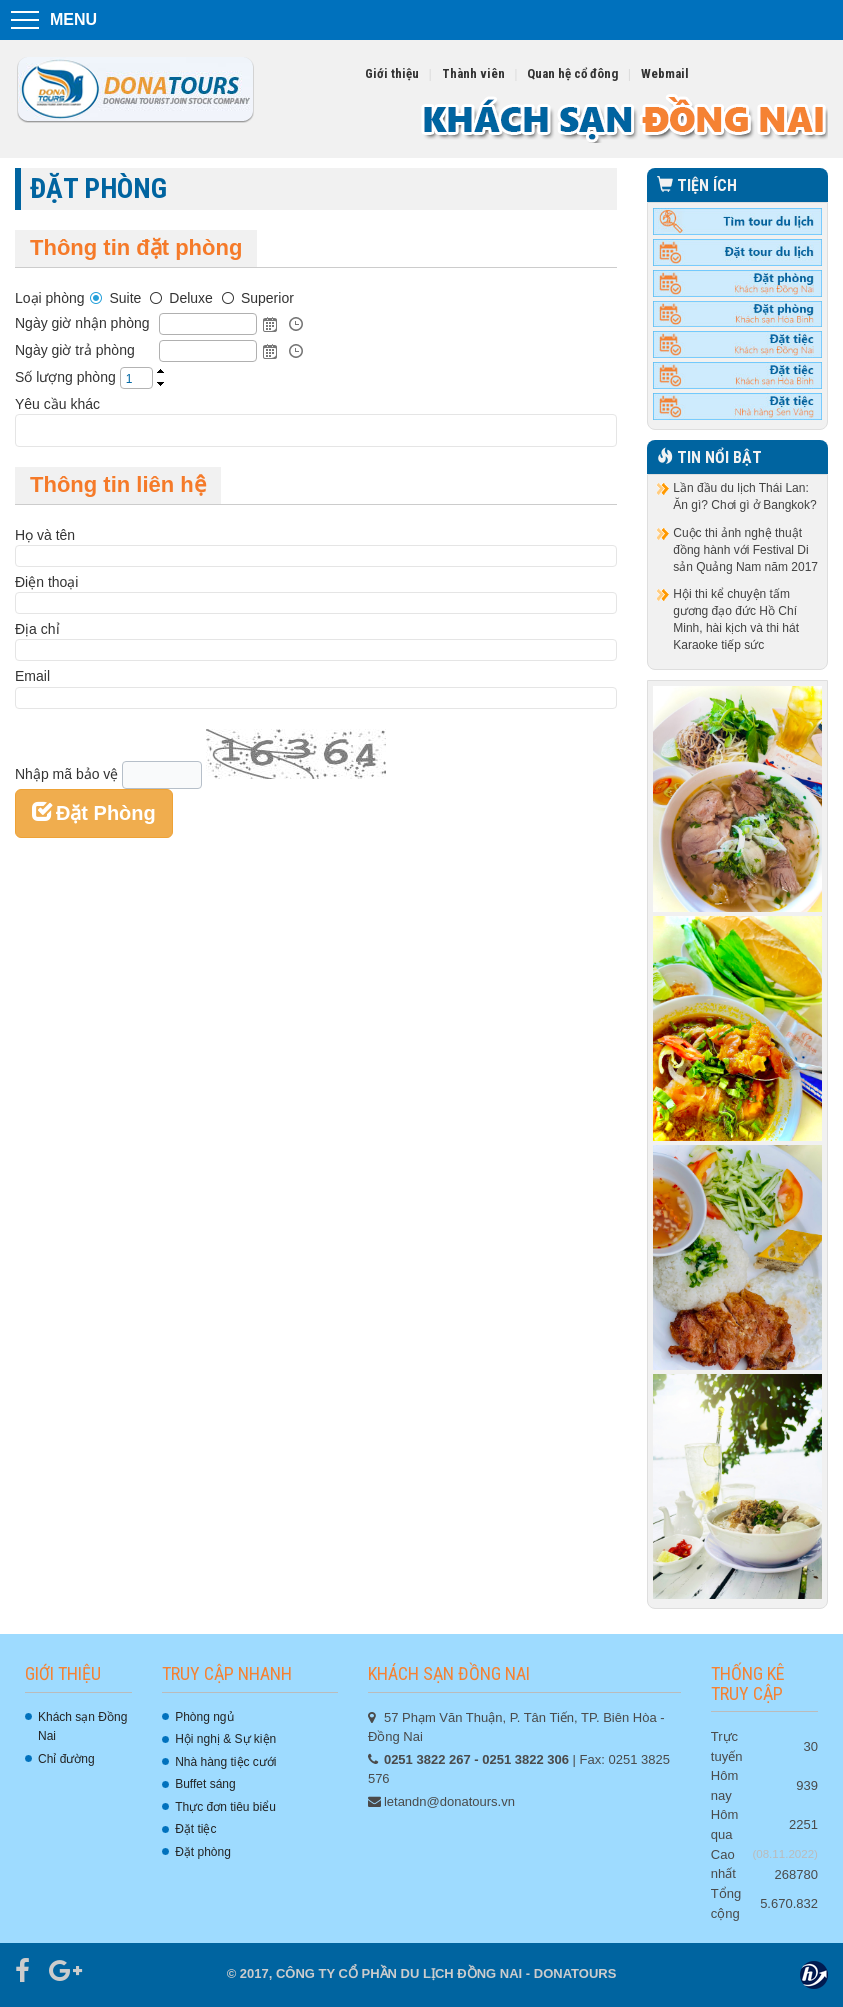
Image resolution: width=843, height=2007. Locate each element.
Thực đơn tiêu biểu (225, 1807)
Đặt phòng (203, 1852)
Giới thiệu (392, 73)
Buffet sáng (205, 1784)
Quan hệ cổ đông (572, 73)
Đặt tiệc (195, 1829)
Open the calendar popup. (270, 324)
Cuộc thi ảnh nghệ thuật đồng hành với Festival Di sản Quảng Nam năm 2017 (745, 550)
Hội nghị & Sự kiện (225, 1739)
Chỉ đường (66, 1759)
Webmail (665, 73)
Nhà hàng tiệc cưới (225, 1762)
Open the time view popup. (296, 324)
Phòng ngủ (204, 1717)
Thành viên (473, 73)
